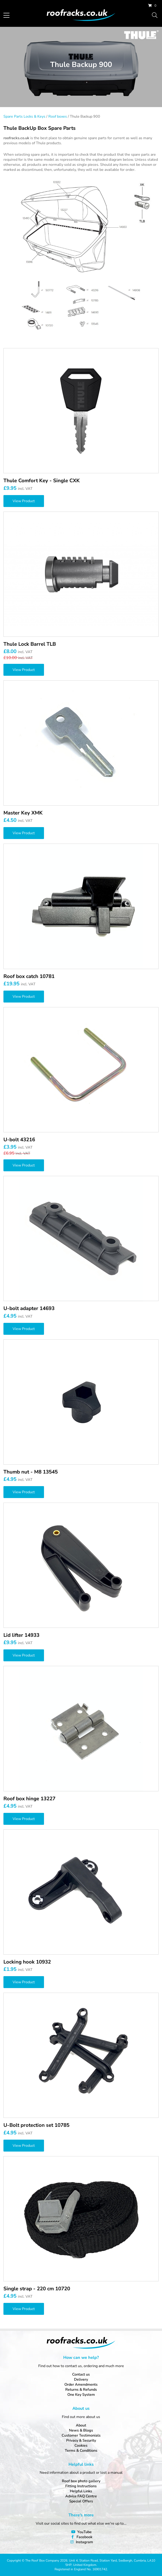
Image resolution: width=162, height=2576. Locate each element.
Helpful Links (81, 2491)
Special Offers (81, 2501)
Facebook (84, 2537)
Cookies (81, 2445)
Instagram (84, 2542)
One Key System (81, 2394)
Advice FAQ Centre (81, 2496)
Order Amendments (81, 2384)
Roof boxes (57, 116)
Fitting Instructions (81, 2486)
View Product (24, 501)
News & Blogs (81, 2430)
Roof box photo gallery (81, 2481)
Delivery (81, 2379)
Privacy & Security (81, 2440)
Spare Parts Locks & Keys (24, 116)
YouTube (84, 2531)
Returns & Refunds (81, 2389)
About (81, 2425)
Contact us (81, 2374)
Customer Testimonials (81, 2435)
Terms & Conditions (81, 2450)
